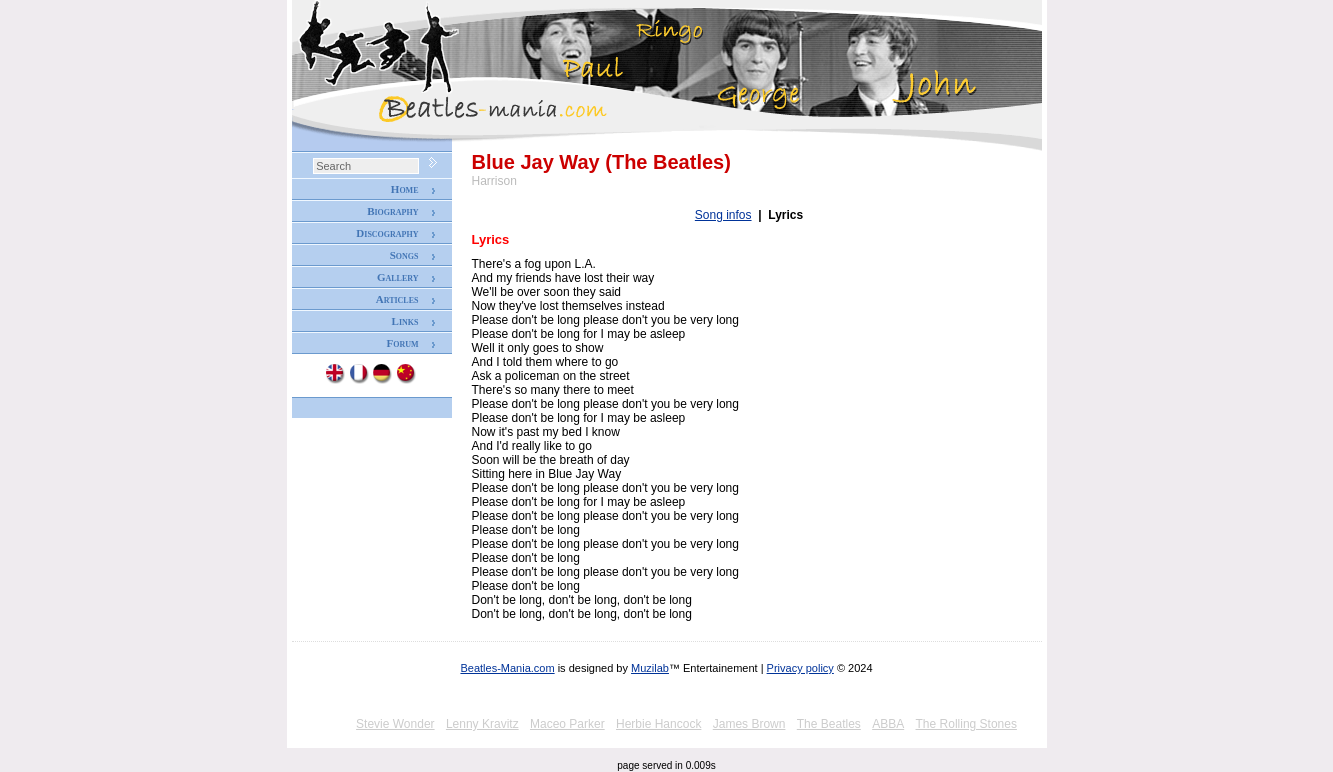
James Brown (749, 724)
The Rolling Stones (966, 724)
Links (405, 321)
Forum (402, 343)
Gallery (398, 277)
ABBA (888, 724)
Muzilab (650, 668)
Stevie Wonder (395, 724)
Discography (387, 233)
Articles (397, 299)
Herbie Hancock (658, 724)
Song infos (723, 215)
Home (405, 189)
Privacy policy (800, 668)
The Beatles (829, 724)
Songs (404, 255)
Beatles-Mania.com (507, 668)
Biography (392, 211)
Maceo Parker (567, 724)
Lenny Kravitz (482, 724)
